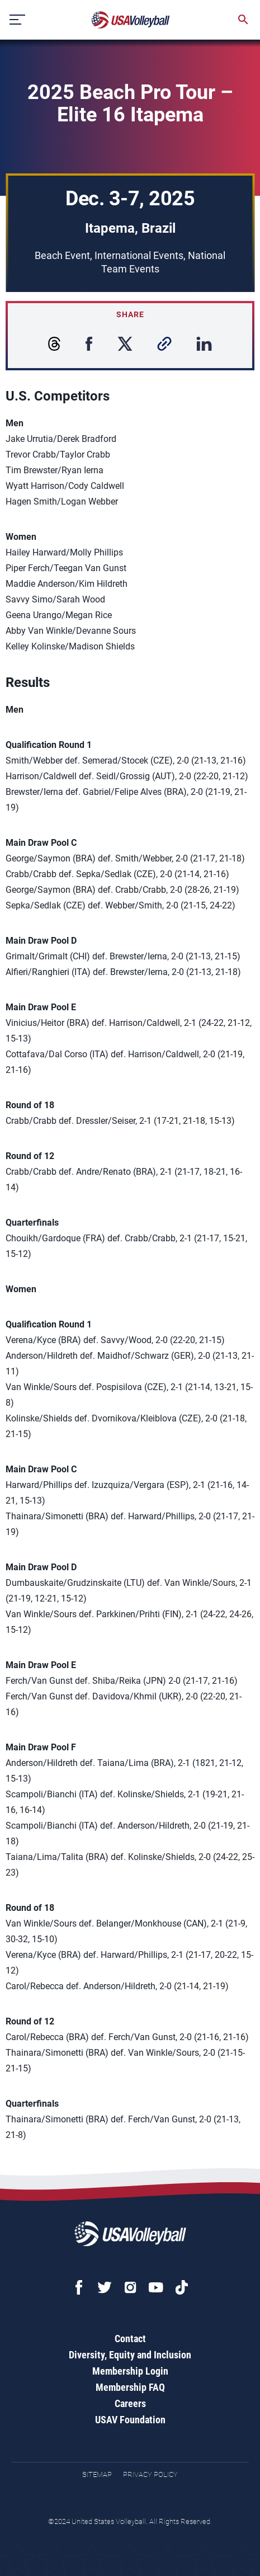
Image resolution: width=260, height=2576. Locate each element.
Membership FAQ (130, 2387)
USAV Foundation (130, 2420)
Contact (130, 2338)
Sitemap (97, 2474)
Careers (130, 2403)
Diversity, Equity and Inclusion (130, 2355)
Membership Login (130, 2371)
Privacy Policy (150, 2474)
